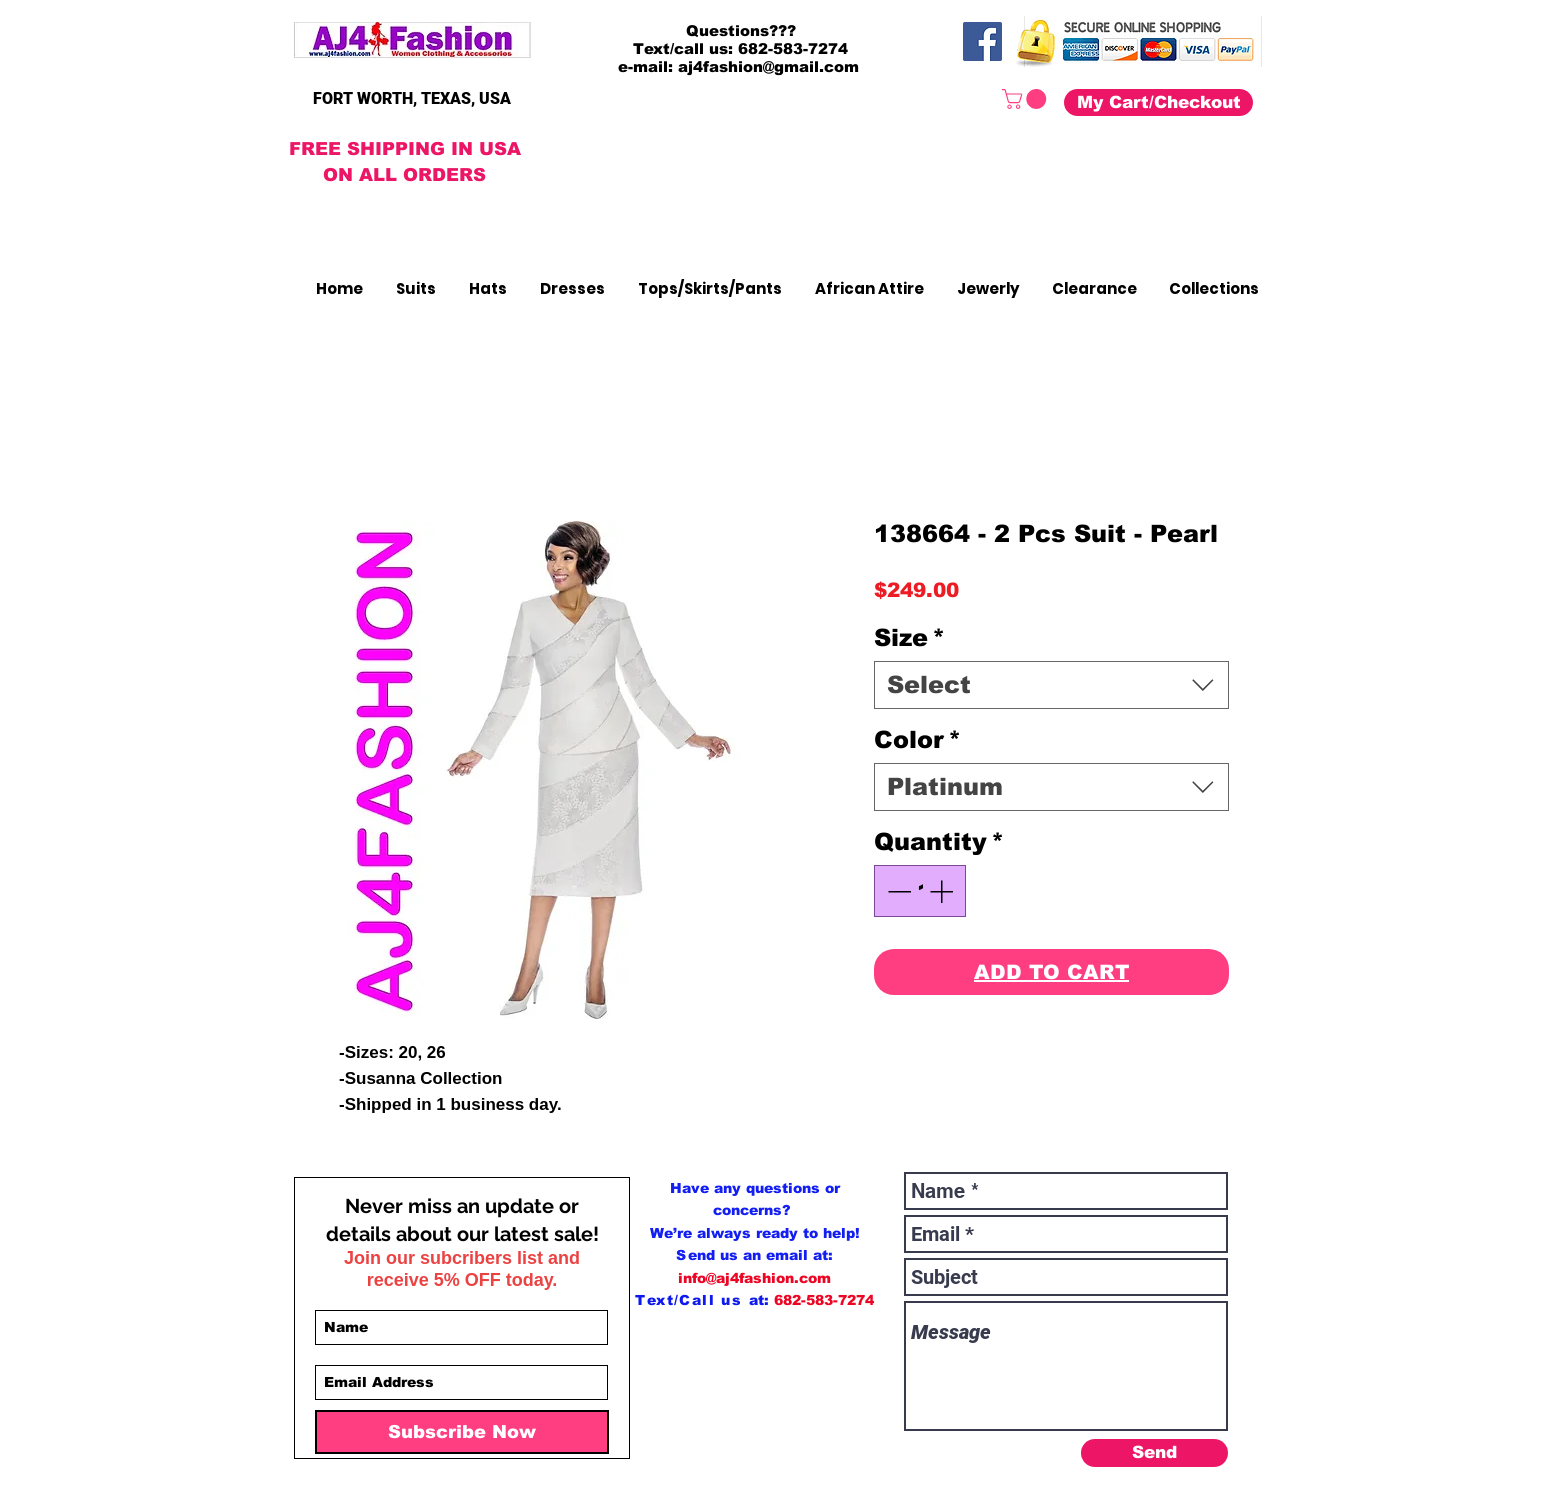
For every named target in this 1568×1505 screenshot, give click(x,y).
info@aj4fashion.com (754, 1278)
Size (909, 637)
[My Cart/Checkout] (1158, 102)
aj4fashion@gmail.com (768, 66)
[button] (1026, 99)
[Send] (1154, 1453)
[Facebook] (982, 41)
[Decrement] (897, 891)
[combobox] (1051, 685)
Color (917, 739)
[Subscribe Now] (462, 1432)
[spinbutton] (920, 891)
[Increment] (943, 891)
